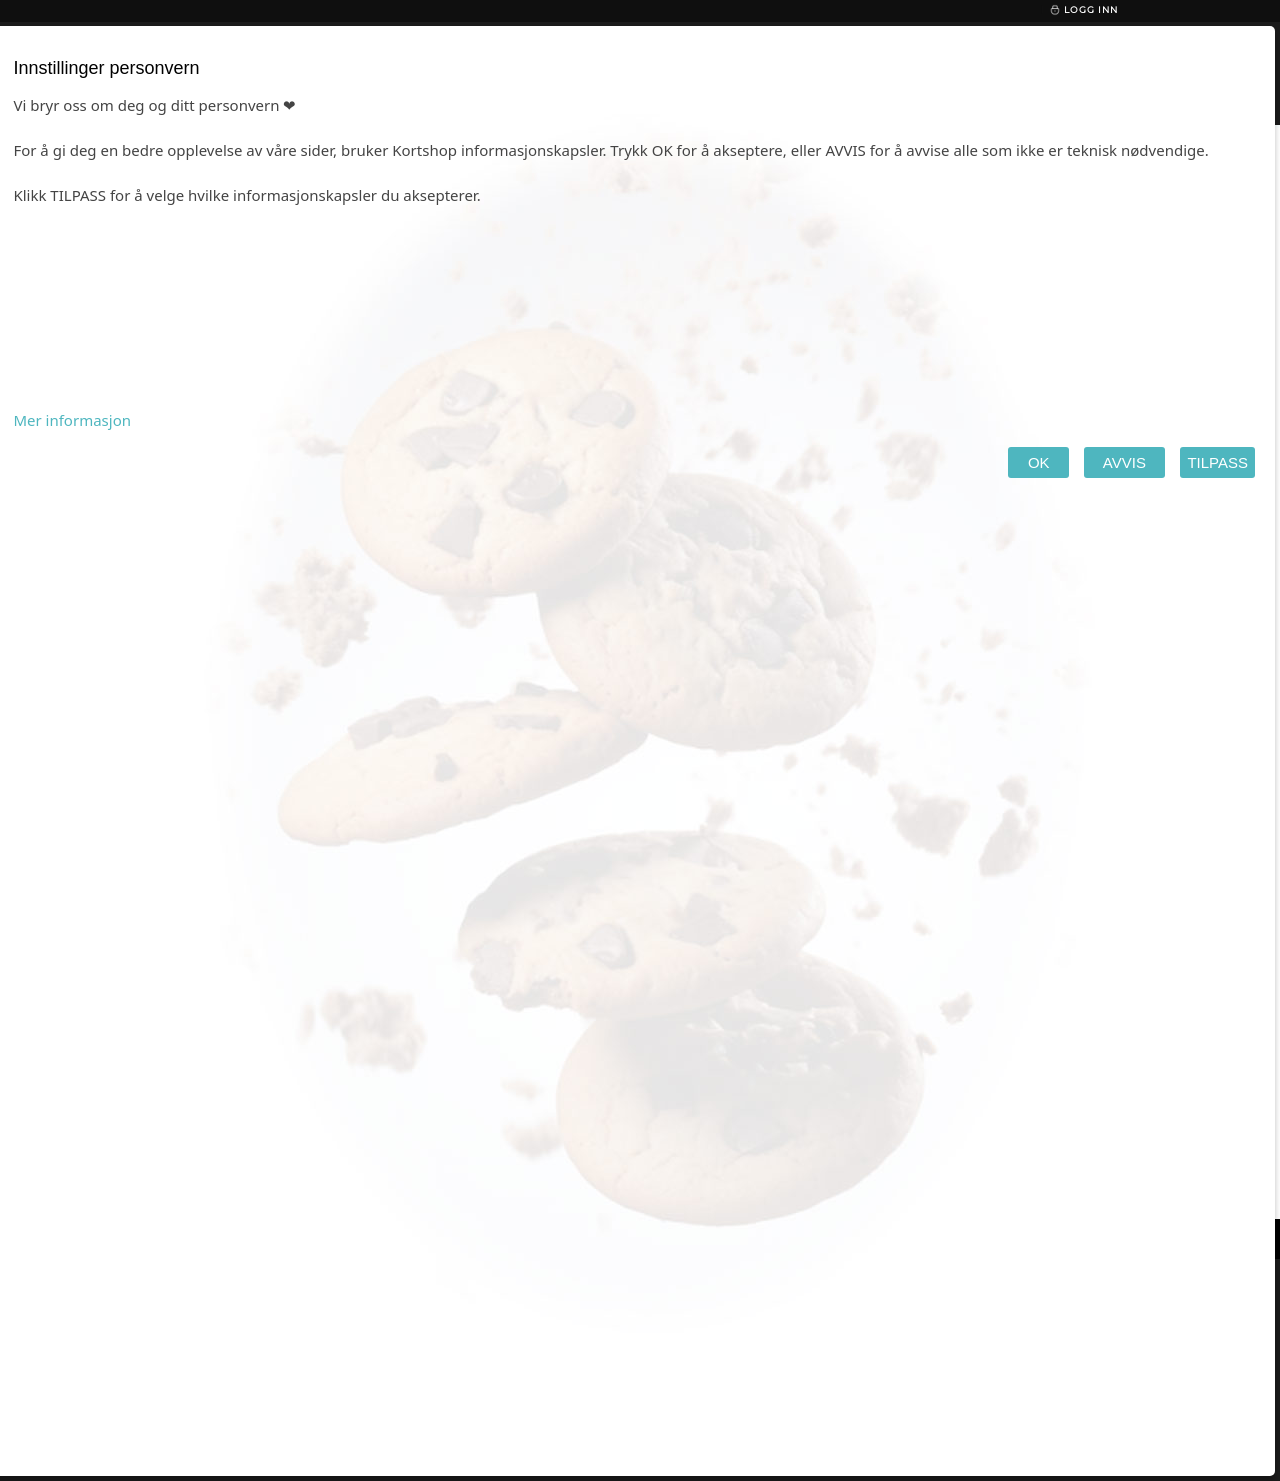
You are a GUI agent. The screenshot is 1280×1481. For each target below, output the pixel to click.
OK (1038, 462)
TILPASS (1217, 462)
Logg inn (1083, 10)
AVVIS (1124, 462)
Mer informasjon (72, 420)
